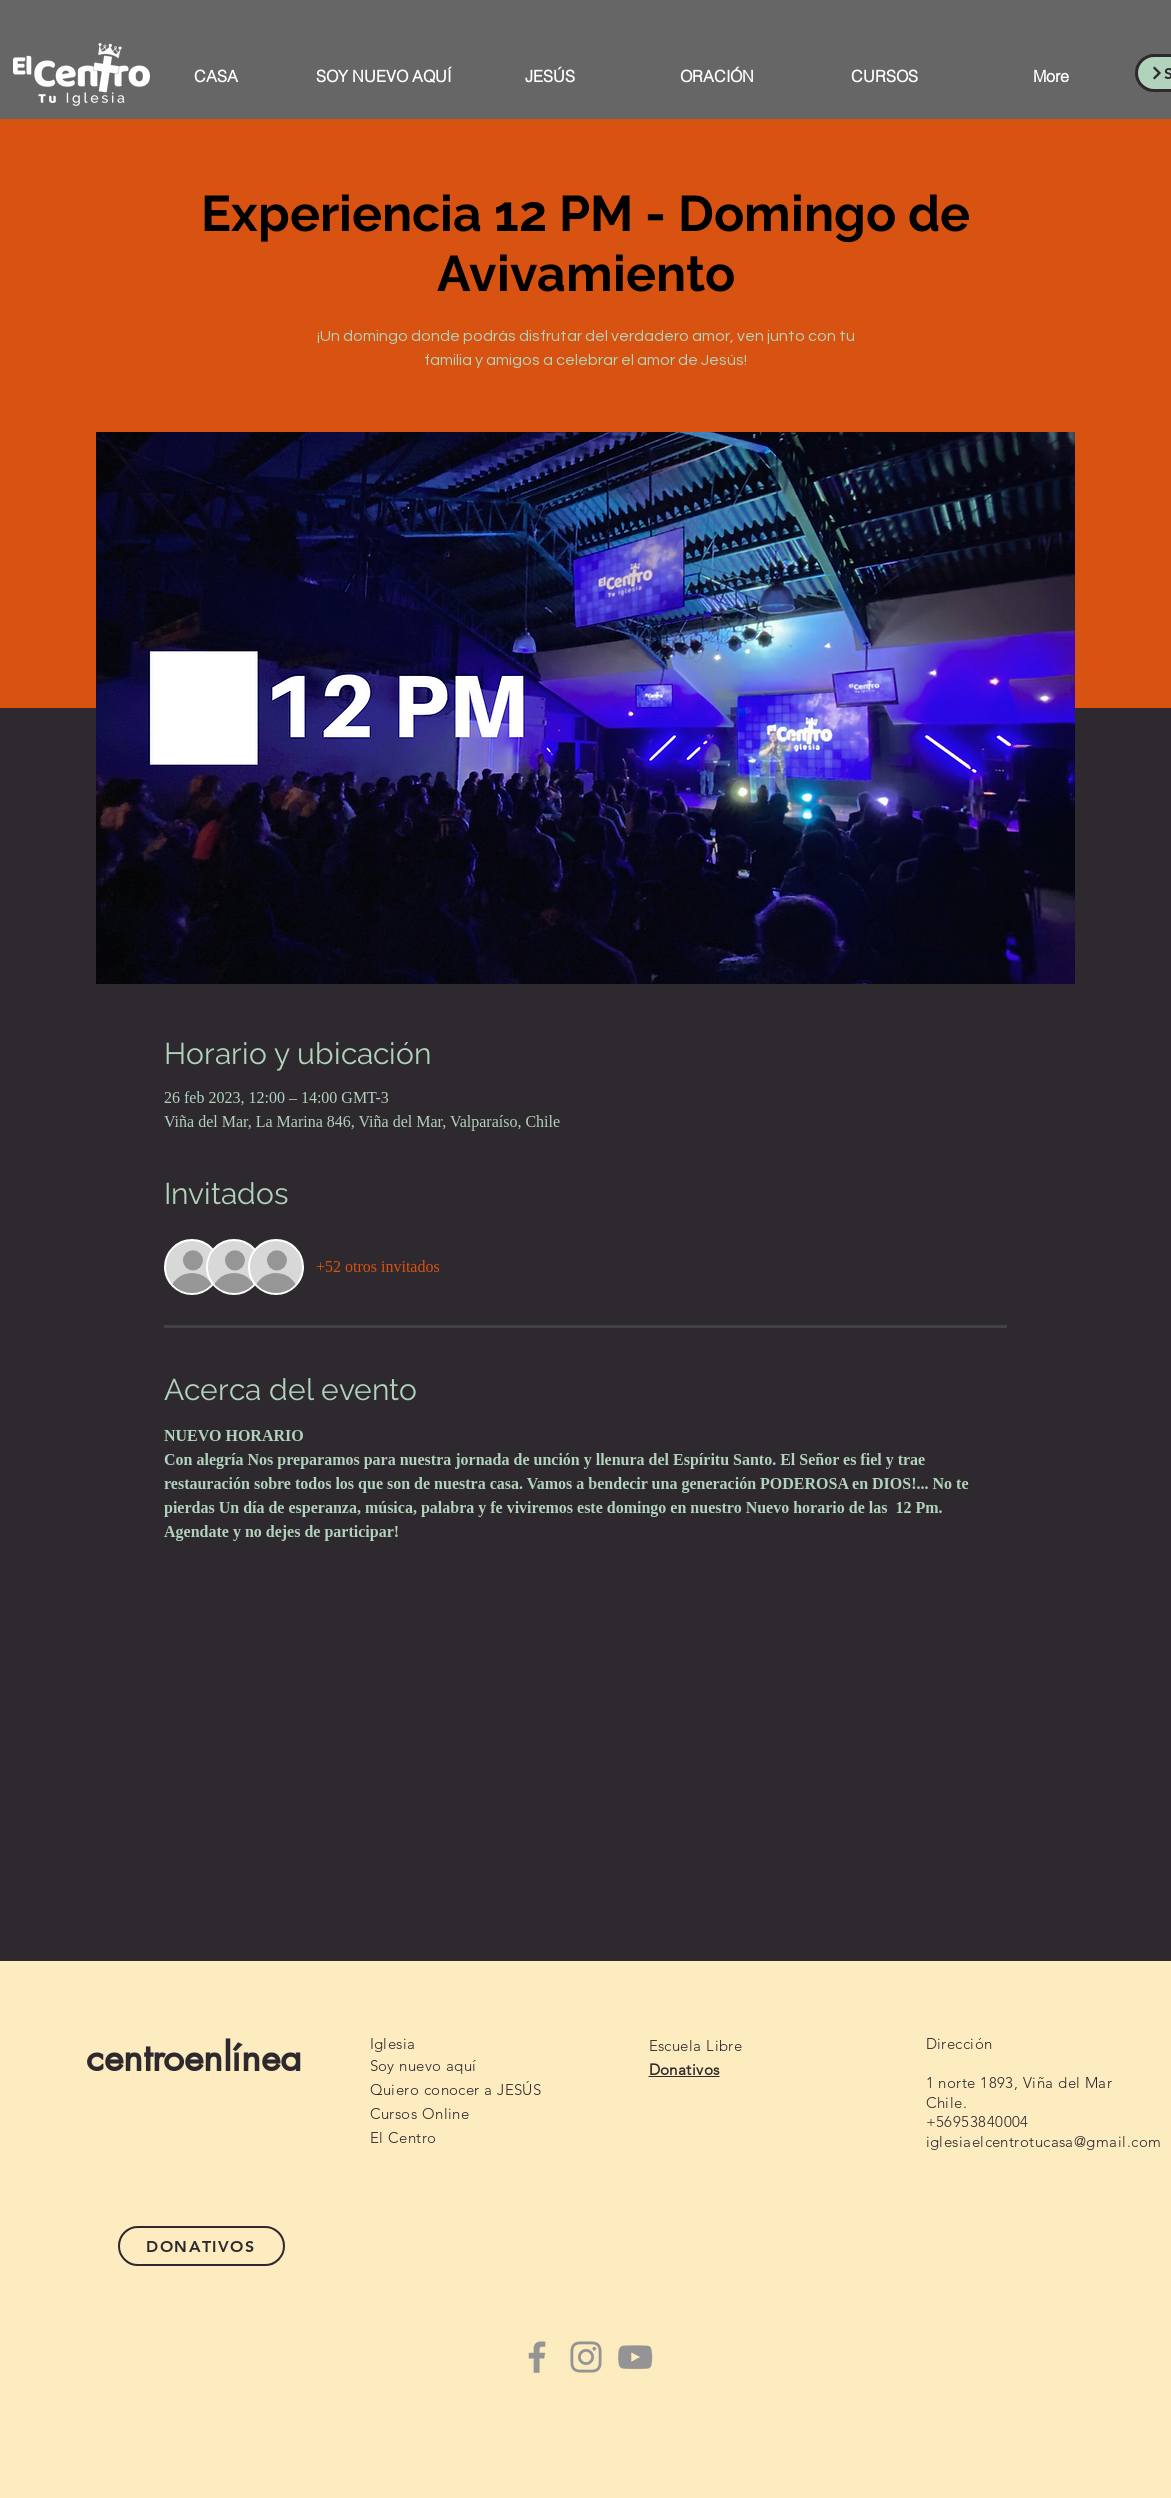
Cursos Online (420, 2113)
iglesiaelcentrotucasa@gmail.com (1044, 2141)
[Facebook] (537, 2357)
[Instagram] (586, 2357)
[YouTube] (635, 2357)
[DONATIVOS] (201, 2246)
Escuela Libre (696, 2045)
